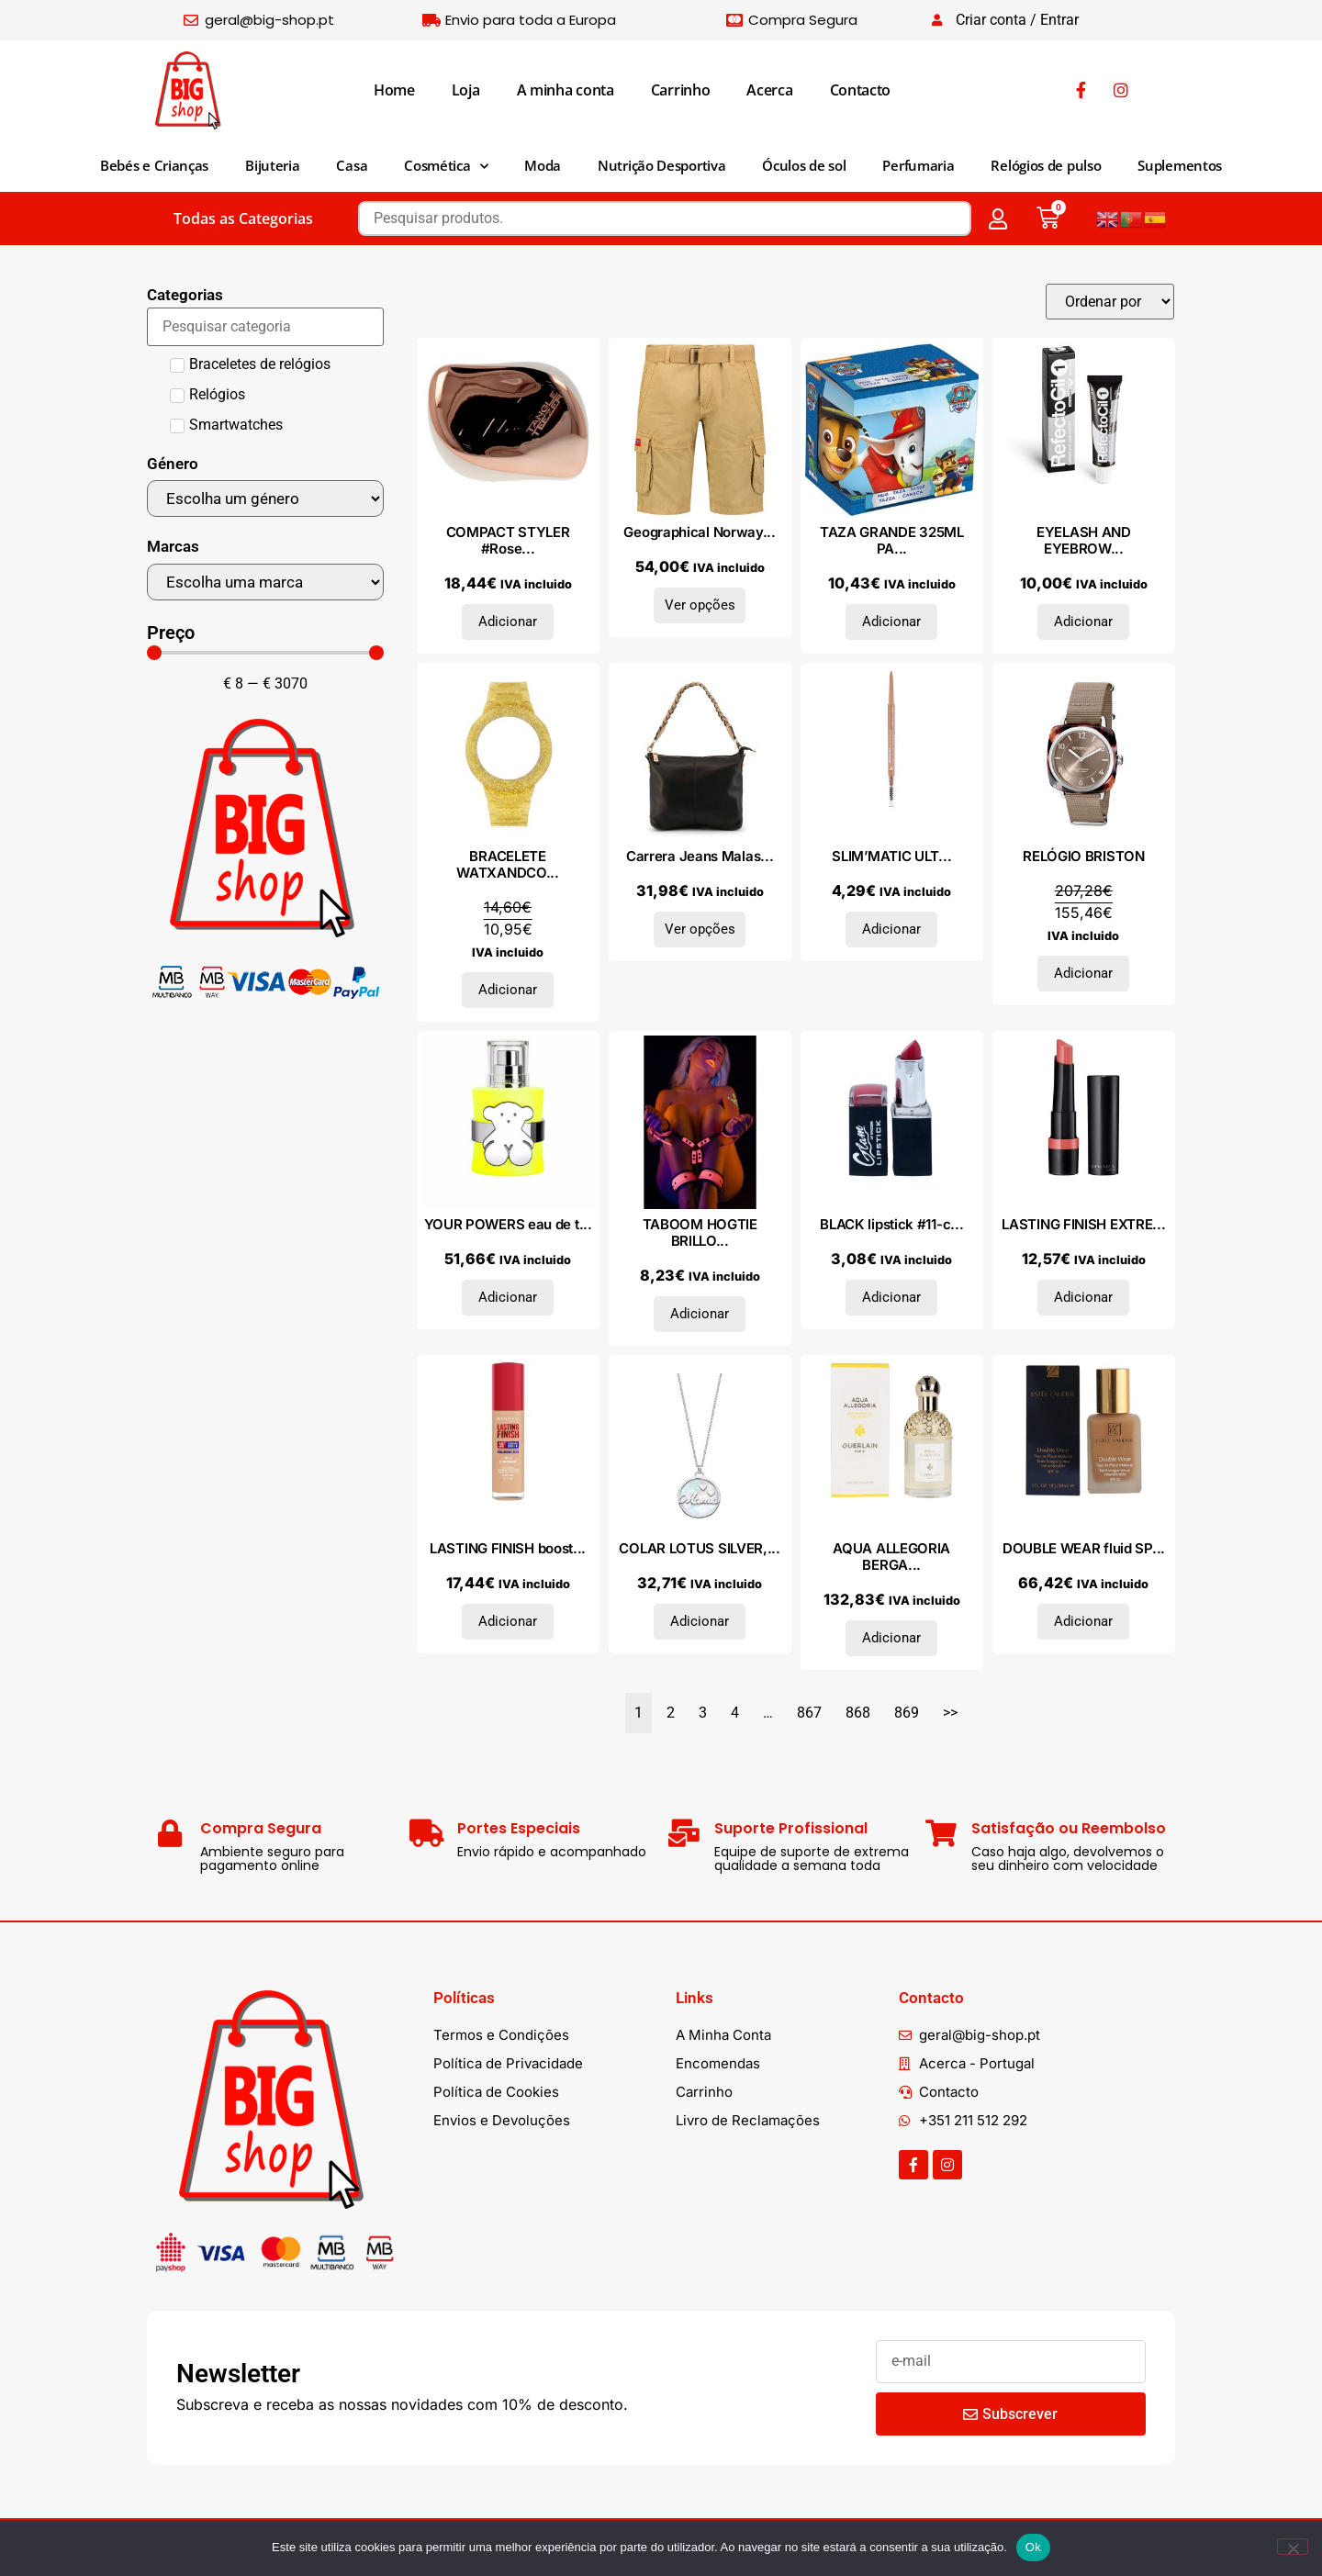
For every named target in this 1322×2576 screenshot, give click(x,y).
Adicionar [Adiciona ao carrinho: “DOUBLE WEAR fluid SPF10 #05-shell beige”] (1083, 1621)
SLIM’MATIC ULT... (891, 856)
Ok (1033, 2547)
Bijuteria (272, 165)
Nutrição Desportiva (661, 165)
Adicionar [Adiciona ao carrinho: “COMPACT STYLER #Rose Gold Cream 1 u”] (507, 621)
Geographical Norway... (699, 532)
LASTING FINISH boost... (508, 1548)
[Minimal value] (265, 652)
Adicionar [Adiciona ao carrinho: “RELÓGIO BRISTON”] (1083, 973)
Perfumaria (918, 165)
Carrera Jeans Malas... (699, 856)
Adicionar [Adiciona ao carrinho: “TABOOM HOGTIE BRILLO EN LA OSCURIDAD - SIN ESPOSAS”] (699, 1313)
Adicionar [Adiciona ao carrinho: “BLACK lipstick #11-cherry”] (891, 1297)
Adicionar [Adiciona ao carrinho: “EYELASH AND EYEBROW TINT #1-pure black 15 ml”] (1083, 621)
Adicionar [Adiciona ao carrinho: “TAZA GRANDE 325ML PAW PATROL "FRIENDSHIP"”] (891, 621)
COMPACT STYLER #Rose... (508, 540)
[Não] (1292, 2546)
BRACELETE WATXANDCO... (507, 864)
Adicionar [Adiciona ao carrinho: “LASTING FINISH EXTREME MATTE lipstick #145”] (1083, 1297)
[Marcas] (265, 582)
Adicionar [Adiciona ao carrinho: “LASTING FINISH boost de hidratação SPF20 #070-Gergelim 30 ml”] (507, 1621)
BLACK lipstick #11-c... (891, 1224)
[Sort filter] (1110, 301)
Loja (466, 90)
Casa (351, 165)
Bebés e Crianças (154, 165)
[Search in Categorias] (265, 327)
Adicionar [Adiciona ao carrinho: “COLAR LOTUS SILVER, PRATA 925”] (699, 1621)
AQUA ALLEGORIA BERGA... (891, 1557)
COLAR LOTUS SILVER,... (699, 1548)
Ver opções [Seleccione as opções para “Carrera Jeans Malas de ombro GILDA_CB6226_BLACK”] (700, 929)
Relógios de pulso (1046, 165)
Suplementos (1179, 165)
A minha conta (565, 90)
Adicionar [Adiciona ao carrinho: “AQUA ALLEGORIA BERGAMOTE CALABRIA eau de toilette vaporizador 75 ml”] (891, 1638)
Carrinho (681, 90)
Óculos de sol (804, 165)
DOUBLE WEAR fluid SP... (1084, 1548)
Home (394, 90)
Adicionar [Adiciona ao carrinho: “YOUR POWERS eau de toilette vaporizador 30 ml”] (507, 1297)
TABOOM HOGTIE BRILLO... (700, 1232)
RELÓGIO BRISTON (1084, 856)
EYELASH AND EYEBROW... (1083, 540)
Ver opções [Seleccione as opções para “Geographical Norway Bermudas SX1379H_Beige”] (700, 605)
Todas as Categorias (243, 218)
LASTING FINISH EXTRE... (1083, 1224)
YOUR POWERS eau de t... (508, 1224)
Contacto (860, 90)
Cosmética (445, 166)
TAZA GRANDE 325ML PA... (892, 540)
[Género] (265, 498)
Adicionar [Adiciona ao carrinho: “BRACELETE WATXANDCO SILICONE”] (507, 989)
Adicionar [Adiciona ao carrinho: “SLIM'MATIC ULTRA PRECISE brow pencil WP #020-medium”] (891, 929)
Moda (542, 165)
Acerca (769, 90)
